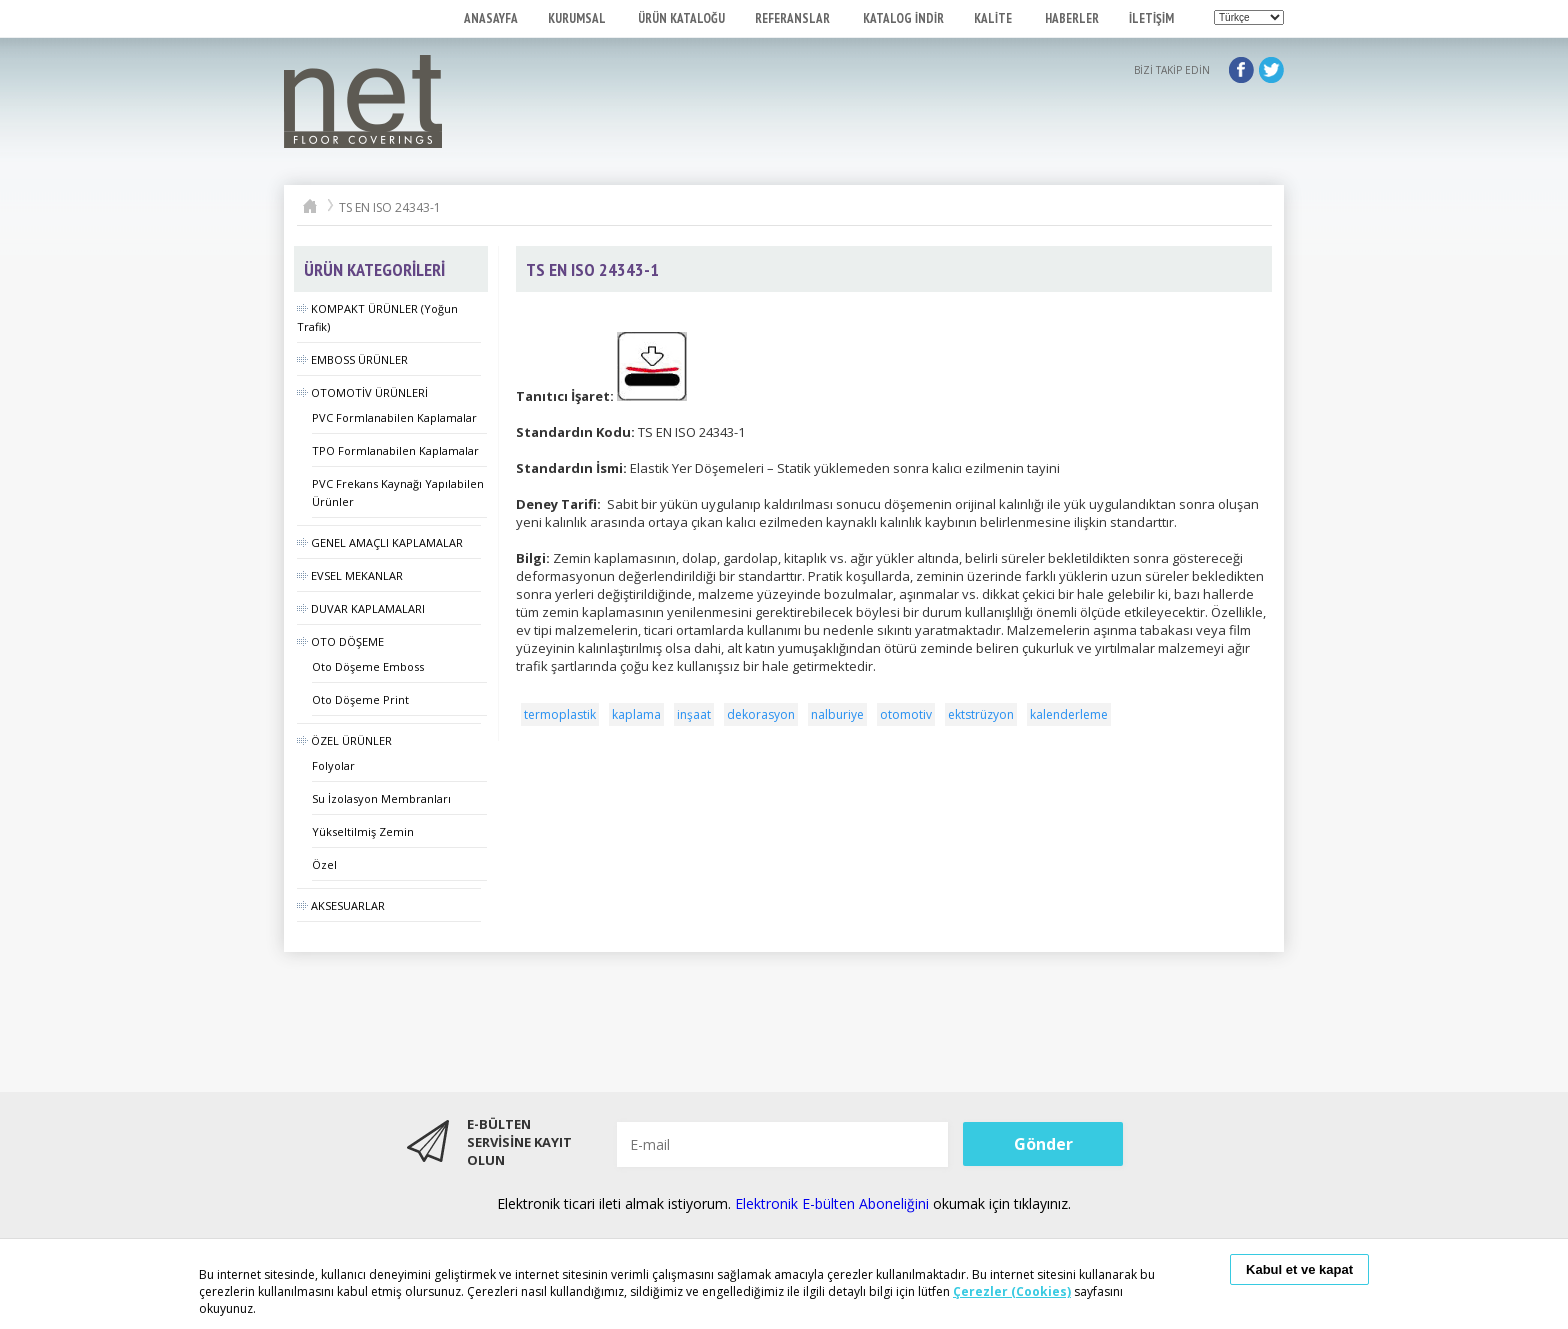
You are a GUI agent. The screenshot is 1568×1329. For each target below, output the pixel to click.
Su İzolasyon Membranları (381, 798)
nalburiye (837, 714)
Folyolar (333, 765)
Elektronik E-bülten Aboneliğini (834, 1203)
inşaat (694, 714)
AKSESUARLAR (341, 905)
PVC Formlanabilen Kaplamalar (394, 417)
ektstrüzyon (981, 714)
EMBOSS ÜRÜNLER (352, 359)
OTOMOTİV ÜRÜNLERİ (362, 392)
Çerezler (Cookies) (1012, 1291)
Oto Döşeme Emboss (368, 666)
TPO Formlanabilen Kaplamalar (395, 450)
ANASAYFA (491, 18)
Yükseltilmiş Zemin (363, 831)
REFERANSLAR (794, 18)
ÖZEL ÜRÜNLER (344, 740)
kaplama (636, 714)
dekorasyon (761, 714)
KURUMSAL (578, 18)
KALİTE (994, 18)
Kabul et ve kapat (1299, 1269)
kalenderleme (1069, 714)
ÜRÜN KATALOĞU (681, 18)
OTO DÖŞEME (340, 641)
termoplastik (560, 714)
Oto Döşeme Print (360, 699)
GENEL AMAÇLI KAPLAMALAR (380, 542)
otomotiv (906, 714)
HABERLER (1072, 18)
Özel (324, 864)
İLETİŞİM (1151, 18)
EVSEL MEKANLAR (350, 575)
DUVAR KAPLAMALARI (361, 608)
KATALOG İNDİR (903, 18)
